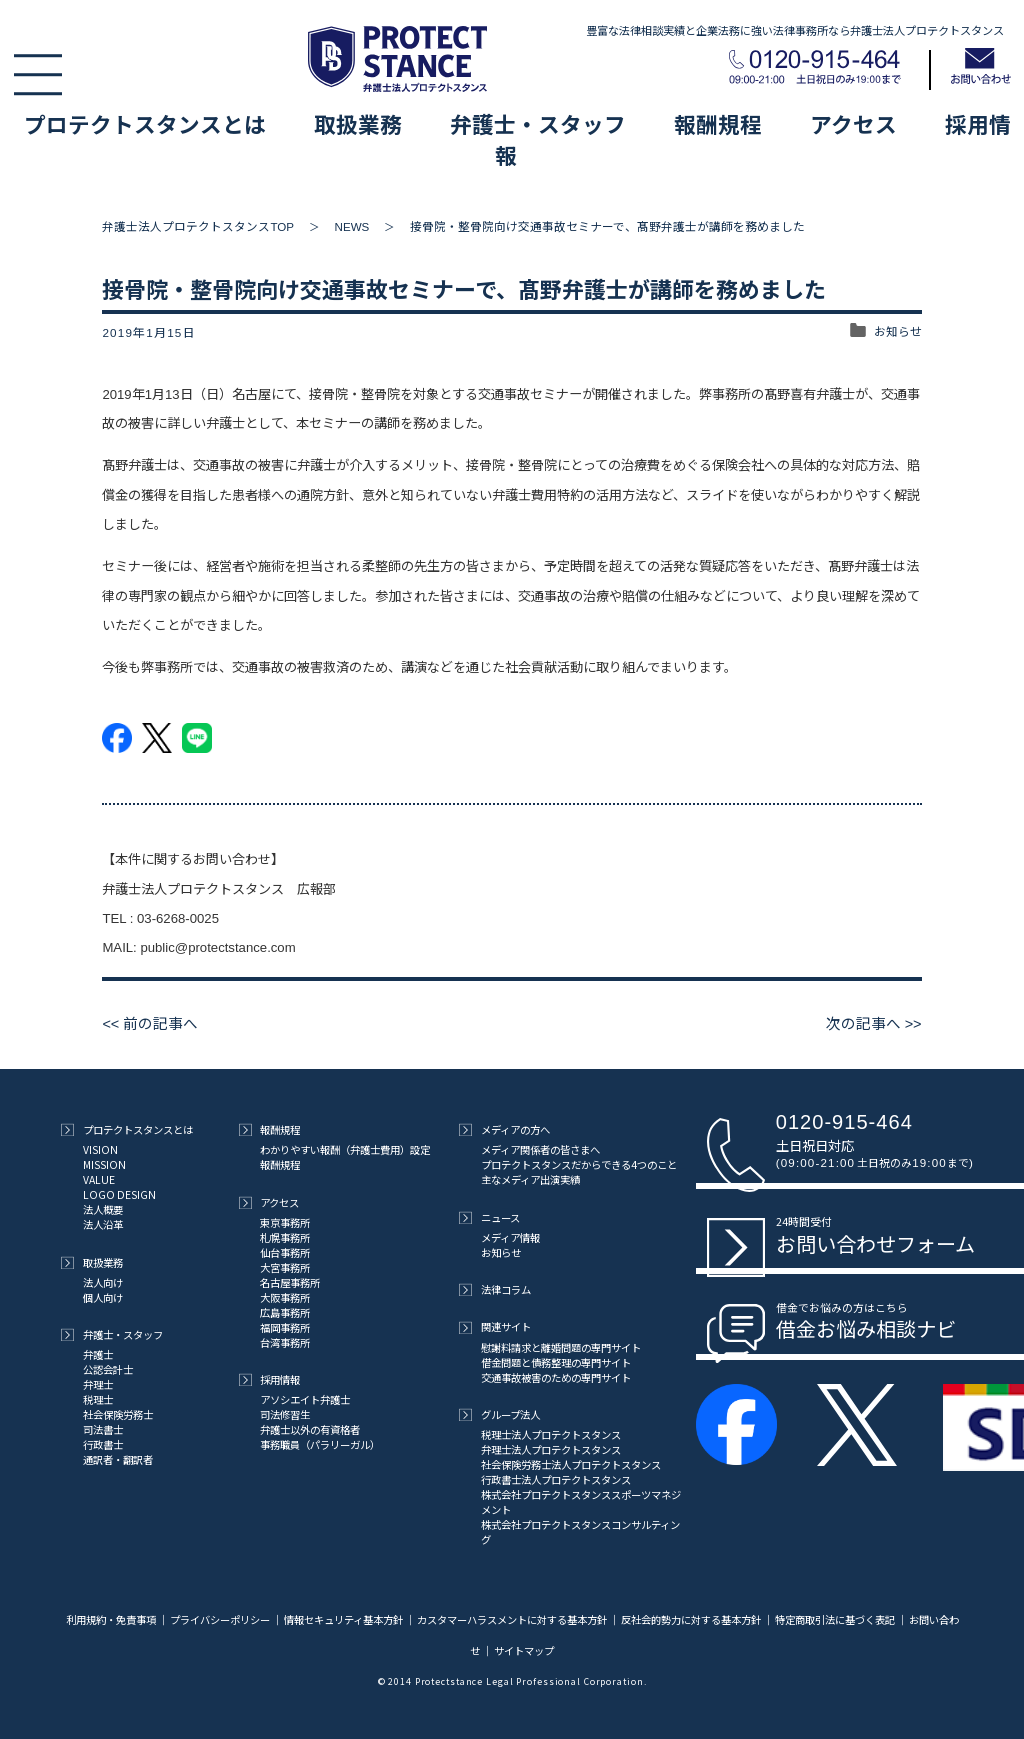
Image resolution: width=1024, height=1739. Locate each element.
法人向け (103, 1282)
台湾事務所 (285, 1342)
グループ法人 (499, 1414)
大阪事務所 (285, 1297)
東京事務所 (285, 1222)
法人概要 (103, 1209)
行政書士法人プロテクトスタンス (556, 1479)
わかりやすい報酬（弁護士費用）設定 (345, 1149)
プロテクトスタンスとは (145, 123)
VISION (100, 1149)
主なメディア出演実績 (530, 1179)
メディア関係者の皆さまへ (540, 1149)
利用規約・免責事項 (112, 1619)
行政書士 (103, 1444)
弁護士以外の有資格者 (310, 1429)
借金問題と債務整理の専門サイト (556, 1362)
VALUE (99, 1179)
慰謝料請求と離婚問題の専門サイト (561, 1347)
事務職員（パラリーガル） (320, 1444)
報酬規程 (718, 123)
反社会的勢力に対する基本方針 (691, 1619)
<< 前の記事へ (150, 1024)
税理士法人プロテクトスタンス (551, 1434)
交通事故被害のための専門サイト (556, 1377)
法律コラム (495, 1289)
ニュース (489, 1217)
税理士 (98, 1399)
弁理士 (98, 1384)
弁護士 (98, 1354)
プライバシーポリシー (220, 1619)
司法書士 (103, 1429)
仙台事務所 (285, 1252)
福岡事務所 (285, 1327)
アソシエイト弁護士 (305, 1399)
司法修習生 (285, 1414)
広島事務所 (285, 1312)
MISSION (104, 1164)
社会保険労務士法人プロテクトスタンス (571, 1464)
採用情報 (270, 1379)
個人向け (103, 1297)
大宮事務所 (285, 1267)
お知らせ (898, 332)
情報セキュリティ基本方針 (343, 1619)
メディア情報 (510, 1237)
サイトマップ (524, 1650)
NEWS (352, 226)
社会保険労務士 (118, 1414)
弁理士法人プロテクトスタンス (551, 1449)
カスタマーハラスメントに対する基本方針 (512, 1619)
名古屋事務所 (290, 1282)
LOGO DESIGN (119, 1194)
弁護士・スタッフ (538, 123)
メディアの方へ (504, 1129)
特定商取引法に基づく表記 (835, 1619)
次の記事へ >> (873, 1024)
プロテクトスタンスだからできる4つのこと (579, 1164)
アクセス (853, 123)
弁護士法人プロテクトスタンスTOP (198, 226)
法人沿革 (103, 1224)
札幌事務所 (285, 1237)
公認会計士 (108, 1369)
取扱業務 (358, 123)
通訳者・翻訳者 (118, 1459)
